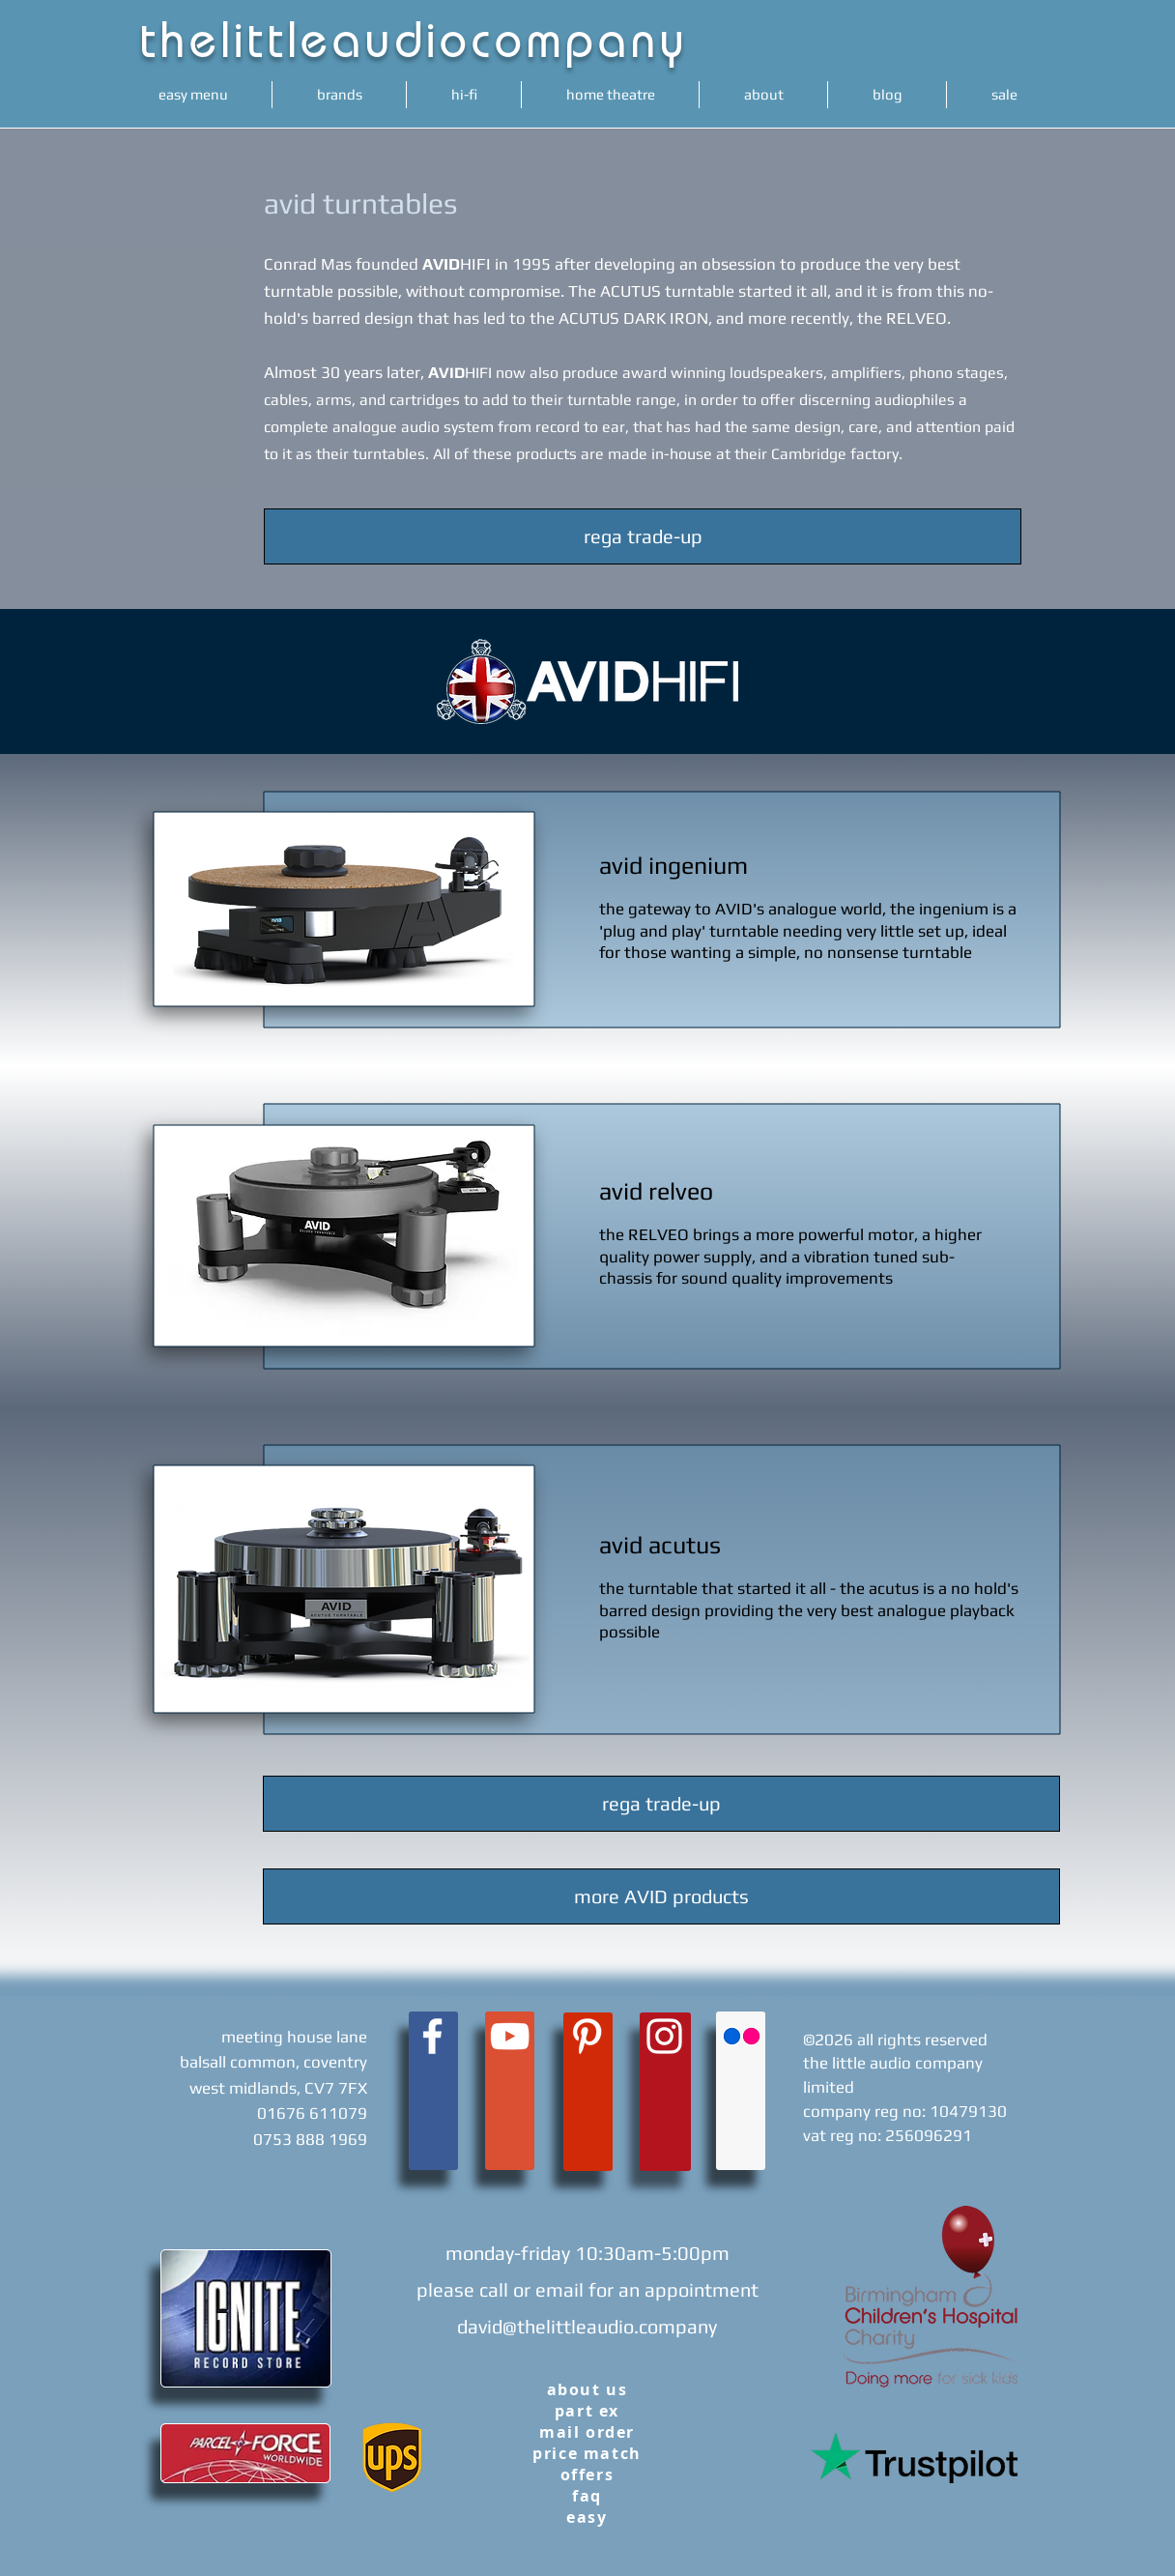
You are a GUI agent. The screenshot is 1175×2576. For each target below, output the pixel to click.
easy (586, 2517)
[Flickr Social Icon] (741, 2036)
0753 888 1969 (310, 2139)
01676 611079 (312, 2113)
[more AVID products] (661, 1896)
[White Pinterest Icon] (587, 2036)
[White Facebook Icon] (432, 2036)
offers (587, 2474)
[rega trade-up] (642, 536)
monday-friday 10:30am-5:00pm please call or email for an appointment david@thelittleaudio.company (587, 2289)
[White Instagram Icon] (664, 2036)
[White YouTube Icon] (509, 2036)
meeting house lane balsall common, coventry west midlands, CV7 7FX (273, 2062)
